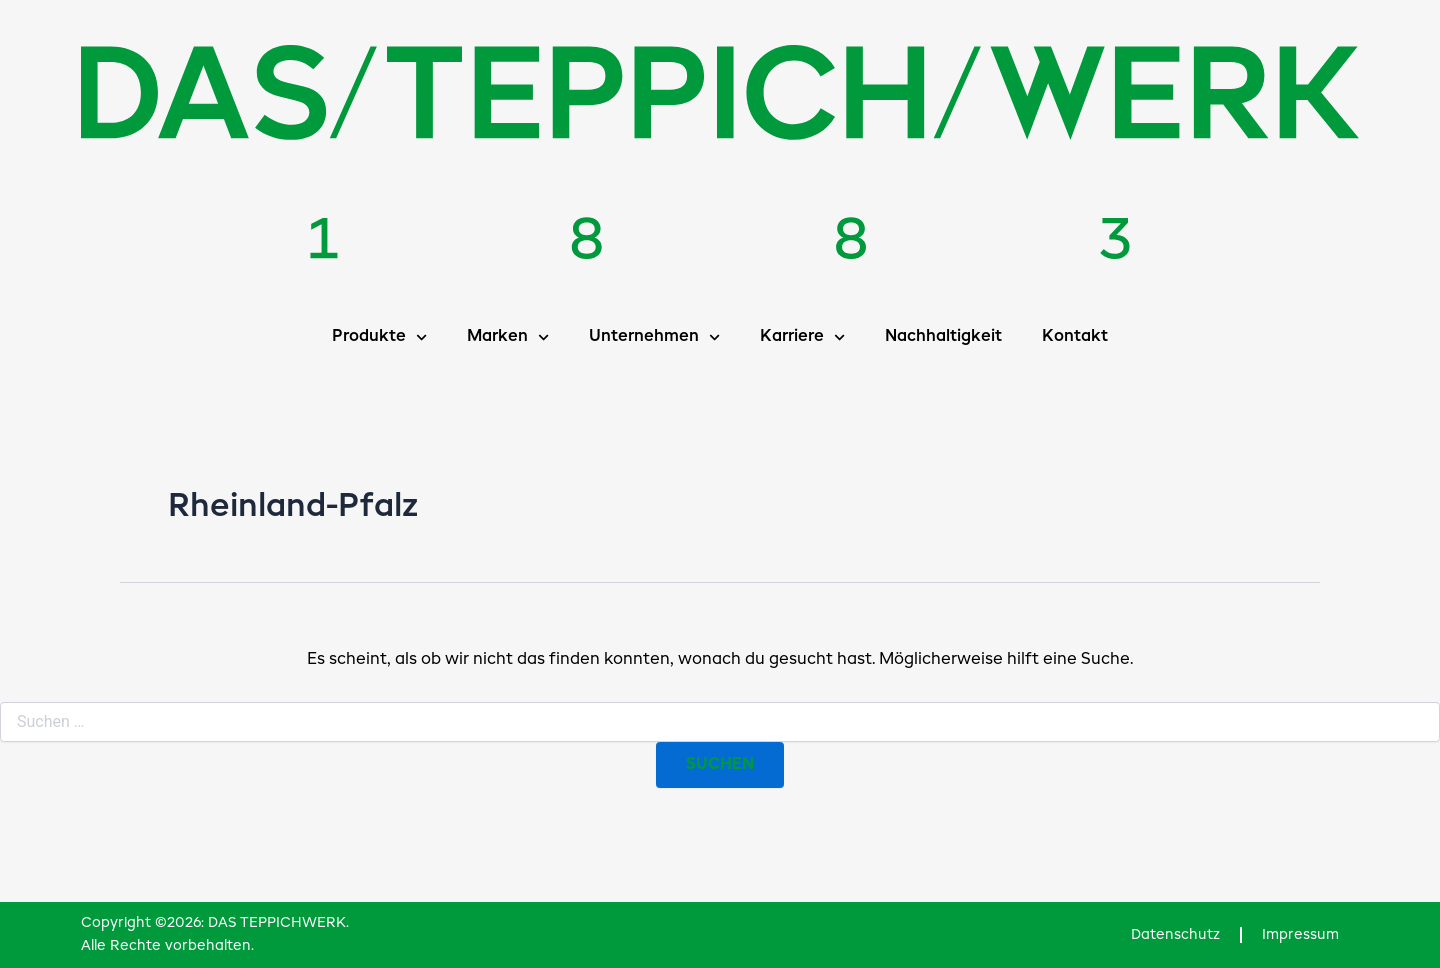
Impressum (1300, 935)
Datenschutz (1175, 935)
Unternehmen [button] (654, 337)
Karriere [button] (802, 337)
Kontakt (1075, 337)
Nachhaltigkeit (943, 337)
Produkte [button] (379, 337)
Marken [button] (508, 337)
